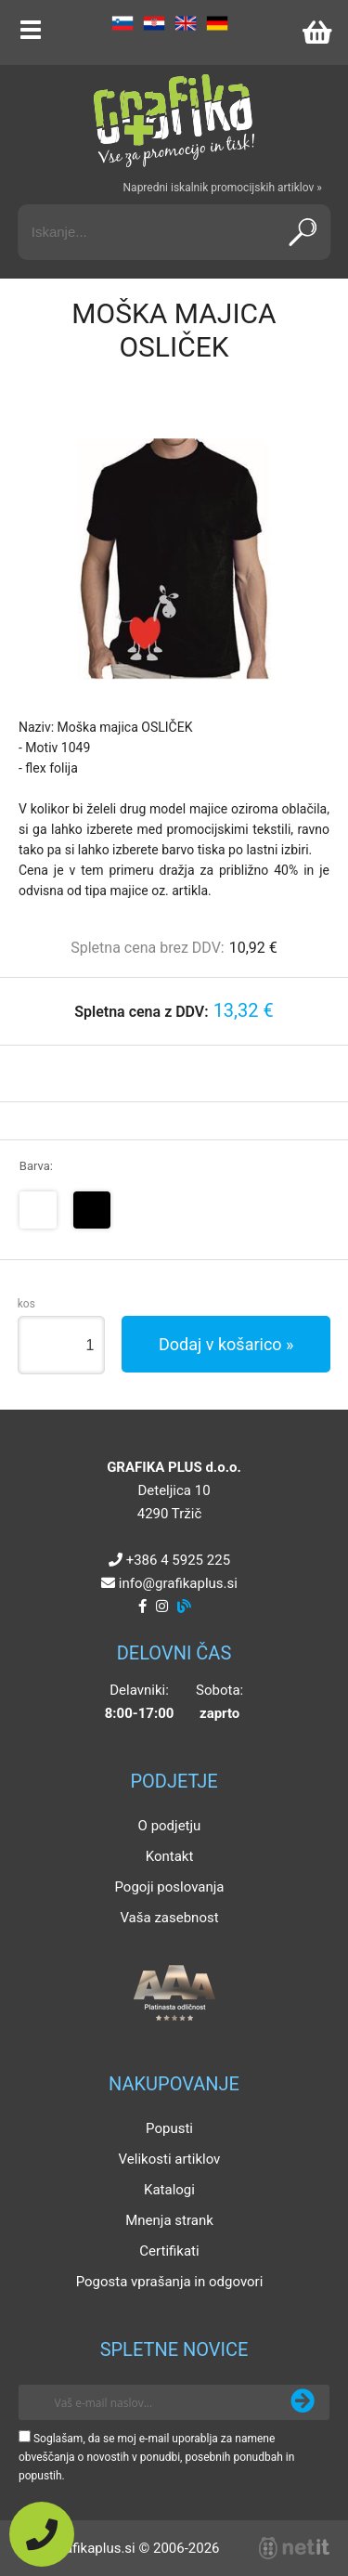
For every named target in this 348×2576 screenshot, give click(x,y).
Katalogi (169, 2189)
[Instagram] (162, 1606)
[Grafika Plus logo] (174, 120)
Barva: (36, 1166)
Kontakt (170, 1856)
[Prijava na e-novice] (302, 2402)
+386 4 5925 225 (178, 1560)
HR (154, 23)
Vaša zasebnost (169, 1917)
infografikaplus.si (178, 1583)
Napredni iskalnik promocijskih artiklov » (222, 187)
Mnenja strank (169, 2220)
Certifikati (169, 2251)
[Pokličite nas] (41, 2534)
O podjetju (169, 1825)
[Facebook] (142, 1606)
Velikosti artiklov (170, 2159)
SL (122, 23)
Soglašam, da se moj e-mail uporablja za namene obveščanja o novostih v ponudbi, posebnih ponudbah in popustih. (156, 2457)
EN (185, 23)
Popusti (169, 2128)
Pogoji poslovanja (169, 1887)
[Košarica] (316, 32)
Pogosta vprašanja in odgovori (170, 2281)
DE (217, 23)
